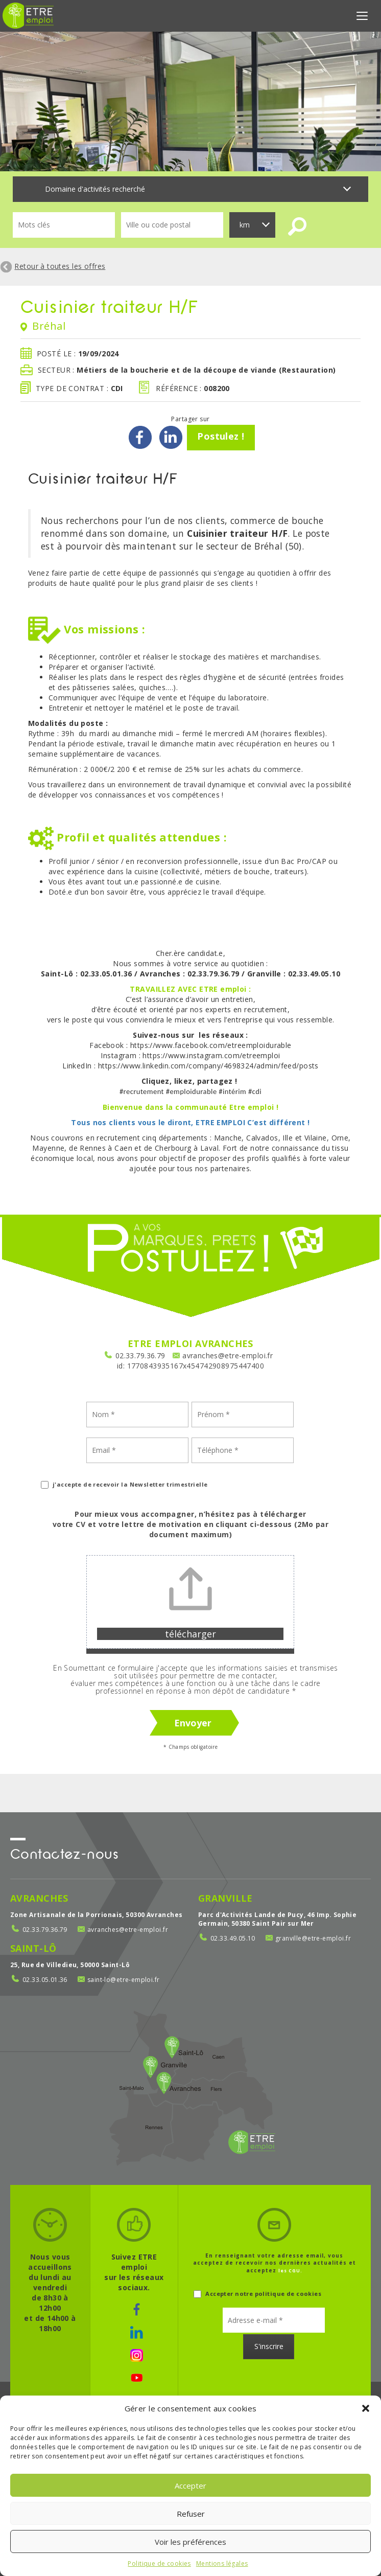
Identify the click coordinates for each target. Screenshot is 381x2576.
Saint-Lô (33, 1948)
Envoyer (192, 1723)
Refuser (191, 2514)
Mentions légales (222, 2563)
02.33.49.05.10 (232, 1938)
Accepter (190, 2485)
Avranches (39, 1898)
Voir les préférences (190, 2542)
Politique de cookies (159, 2563)
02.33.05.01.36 (44, 1979)
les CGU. (291, 2270)
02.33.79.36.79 (140, 1355)
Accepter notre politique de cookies (257, 2294)
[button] (366, 2408)
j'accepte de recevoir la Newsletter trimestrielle (124, 1484)
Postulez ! (220, 436)
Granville (225, 1898)
